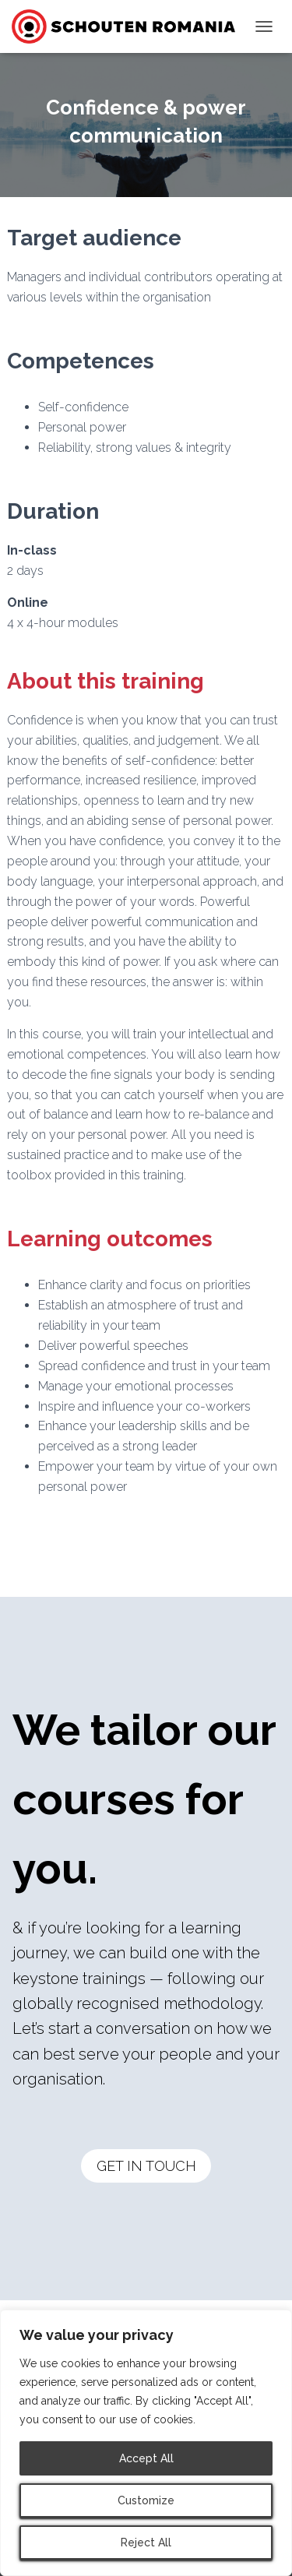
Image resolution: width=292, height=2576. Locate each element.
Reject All (146, 2542)
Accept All (146, 2458)
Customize (146, 2500)
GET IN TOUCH (146, 2166)
